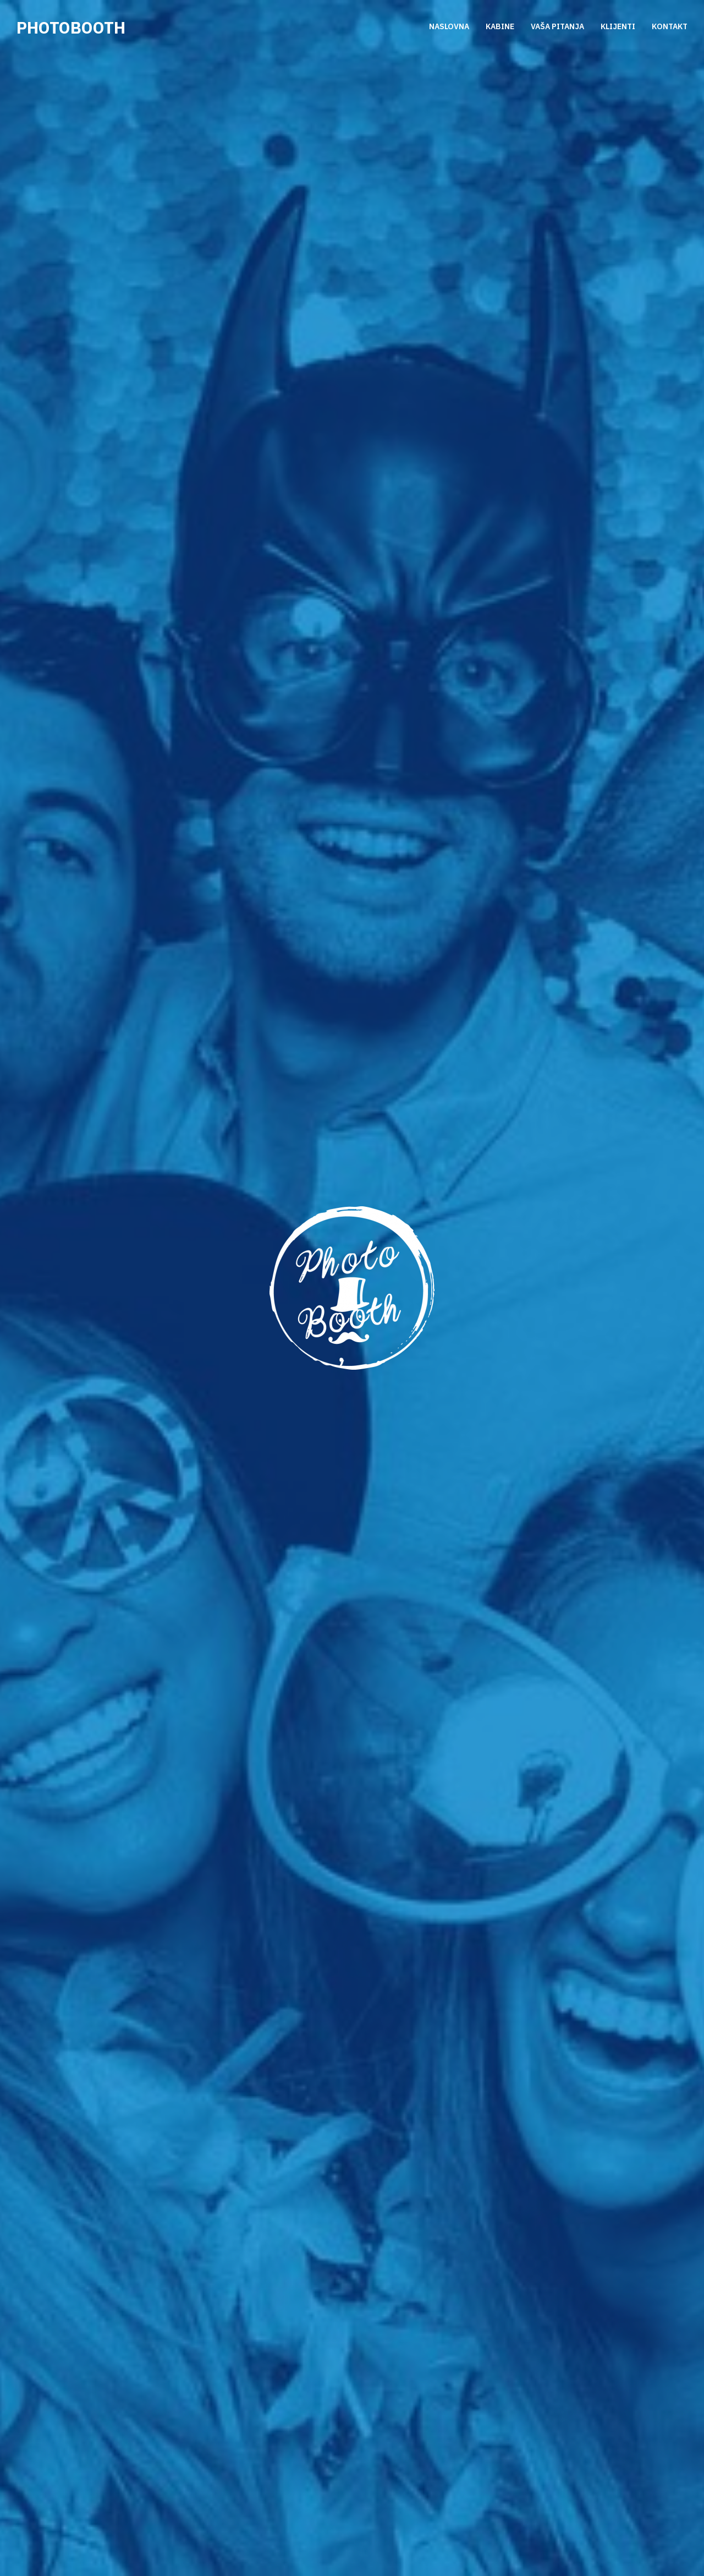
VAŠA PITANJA (557, 27)
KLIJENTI (618, 27)
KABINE (500, 27)
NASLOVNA (449, 27)
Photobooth (70, 27)
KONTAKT (670, 27)
